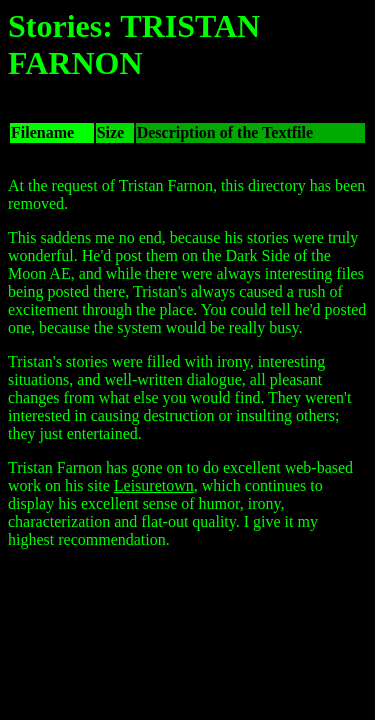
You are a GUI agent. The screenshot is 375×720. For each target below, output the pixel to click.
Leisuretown (154, 485)
